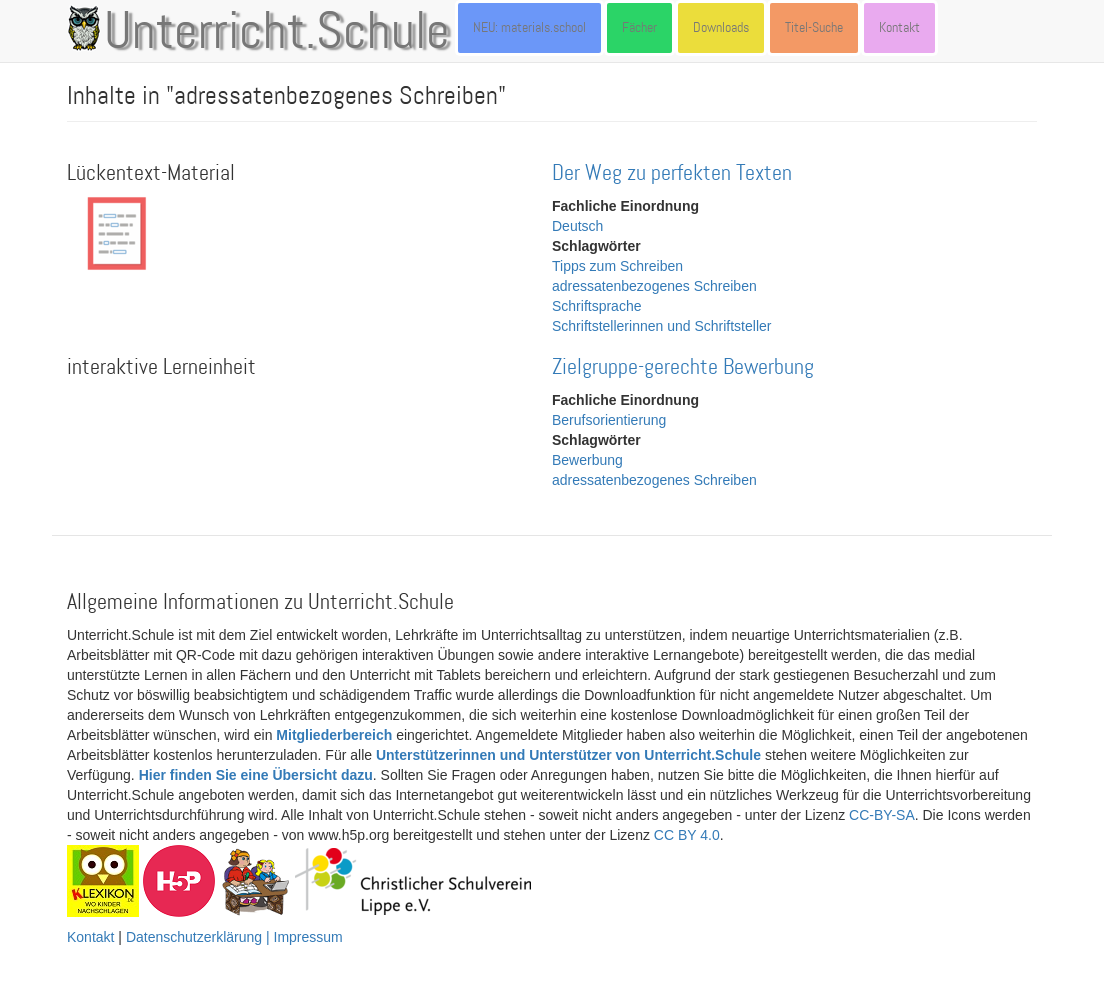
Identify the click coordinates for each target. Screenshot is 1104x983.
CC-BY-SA (882, 815)
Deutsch (577, 226)
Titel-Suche (814, 27)
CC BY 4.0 (687, 835)
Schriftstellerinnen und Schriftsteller (661, 326)
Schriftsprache (596, 306)
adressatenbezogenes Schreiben (654, 286)
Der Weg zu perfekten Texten (672, 173)
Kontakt (899, 27)
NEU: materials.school (529, 27)
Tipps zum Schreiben (617, 266)
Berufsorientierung (609, 420)
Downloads (721, 27)
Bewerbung (587, 460)
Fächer (639, 27)
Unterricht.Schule (277, 33)
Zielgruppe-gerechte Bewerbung (683, 367)
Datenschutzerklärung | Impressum (234, 937)
